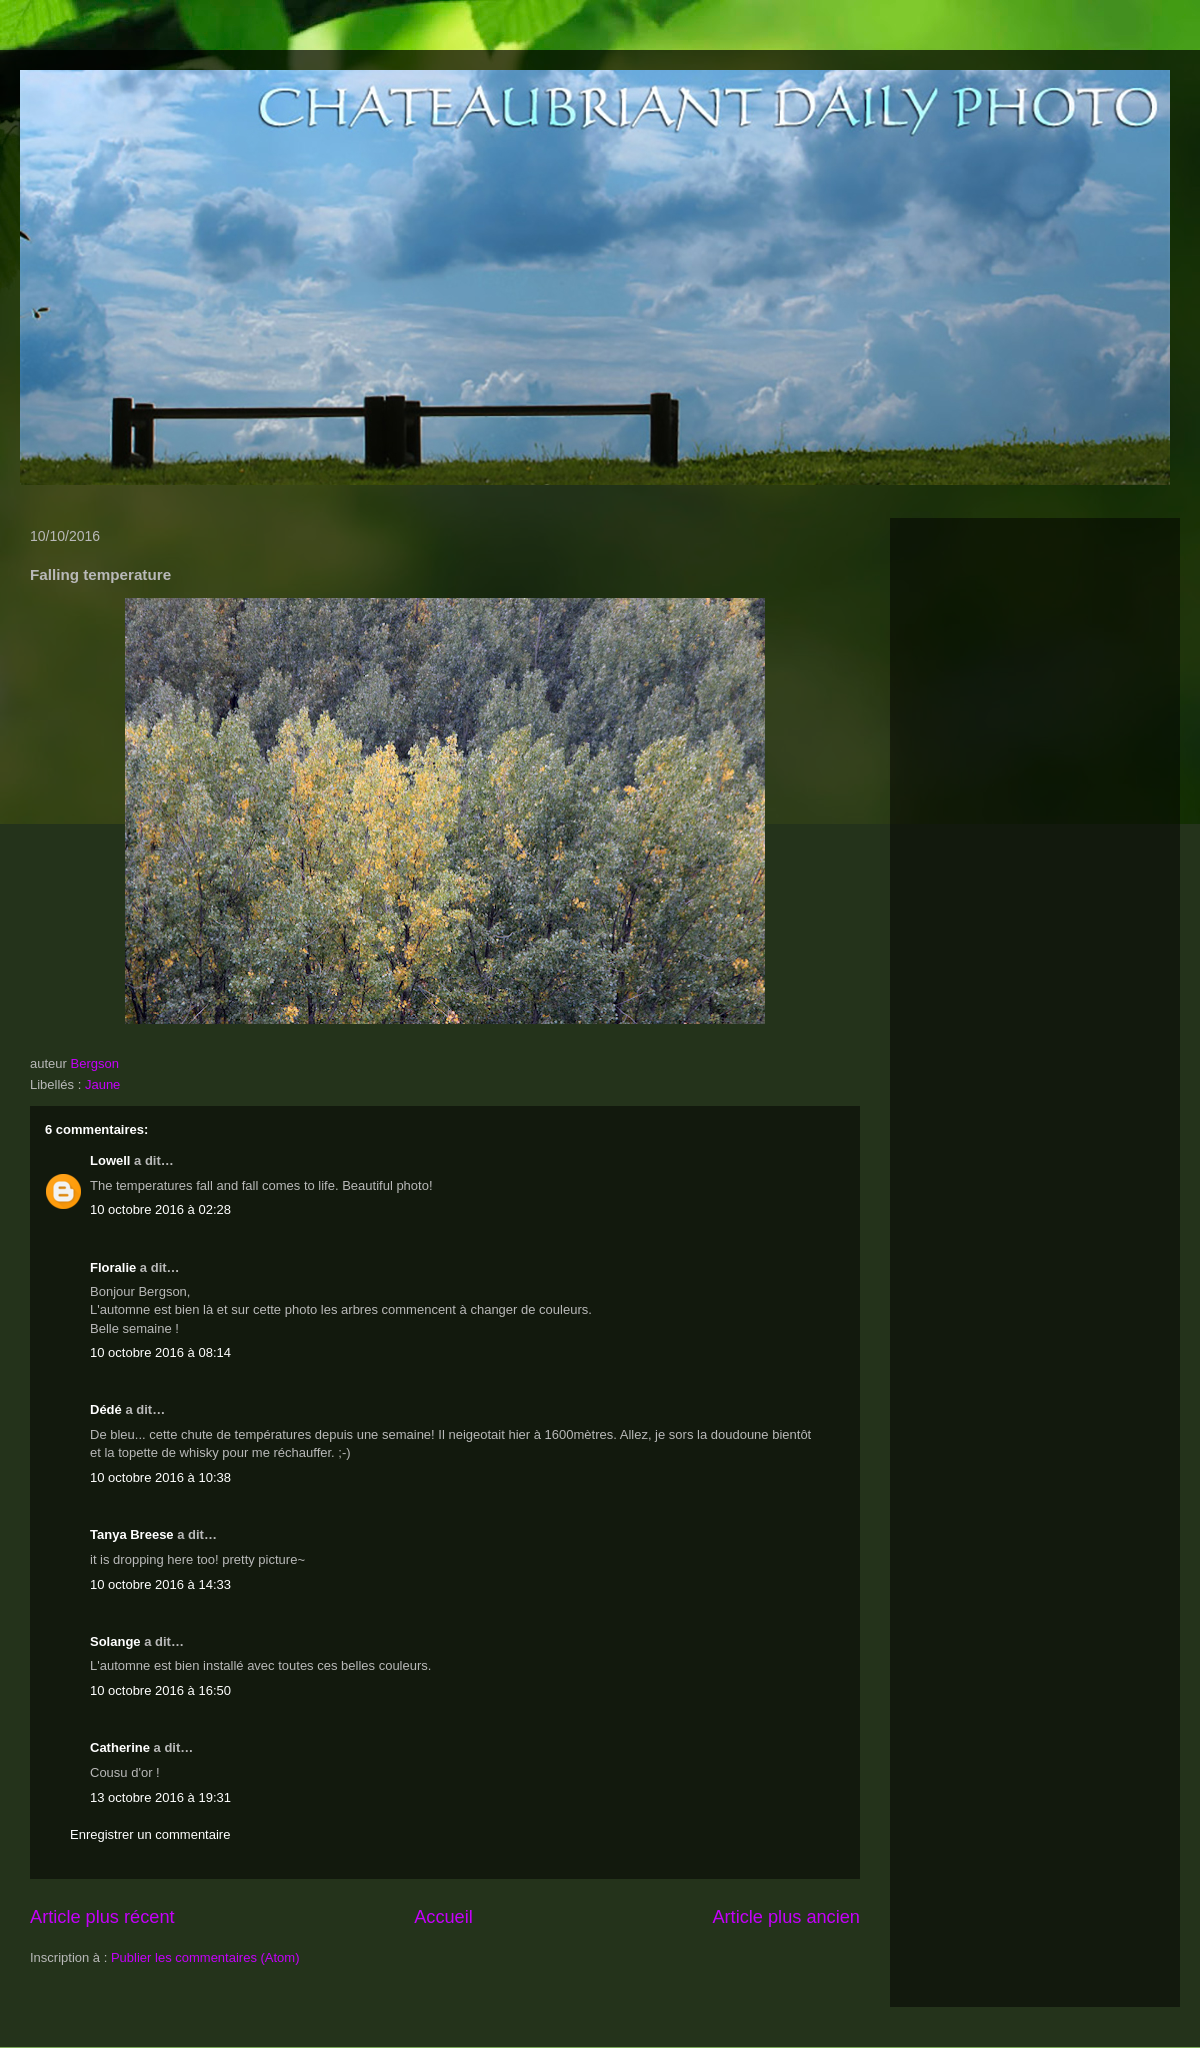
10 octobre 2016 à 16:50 (160, 1690)
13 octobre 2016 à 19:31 (160, 1797)
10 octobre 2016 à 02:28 (160, 1209)
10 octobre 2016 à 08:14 (160, 1352)
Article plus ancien (786, 1917)
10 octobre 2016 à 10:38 (160, 1477)
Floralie (113, 1267)
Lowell (110, 1160)
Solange (115, 1641)
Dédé (106, 1409)
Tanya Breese (132, 1534)
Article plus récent (102, 1917)
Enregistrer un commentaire (150, 1834)
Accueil (443, 1917)
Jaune (102, 1084)
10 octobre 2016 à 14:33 (160, 1584)
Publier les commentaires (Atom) (205, 1957)
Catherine (120, 1747)
